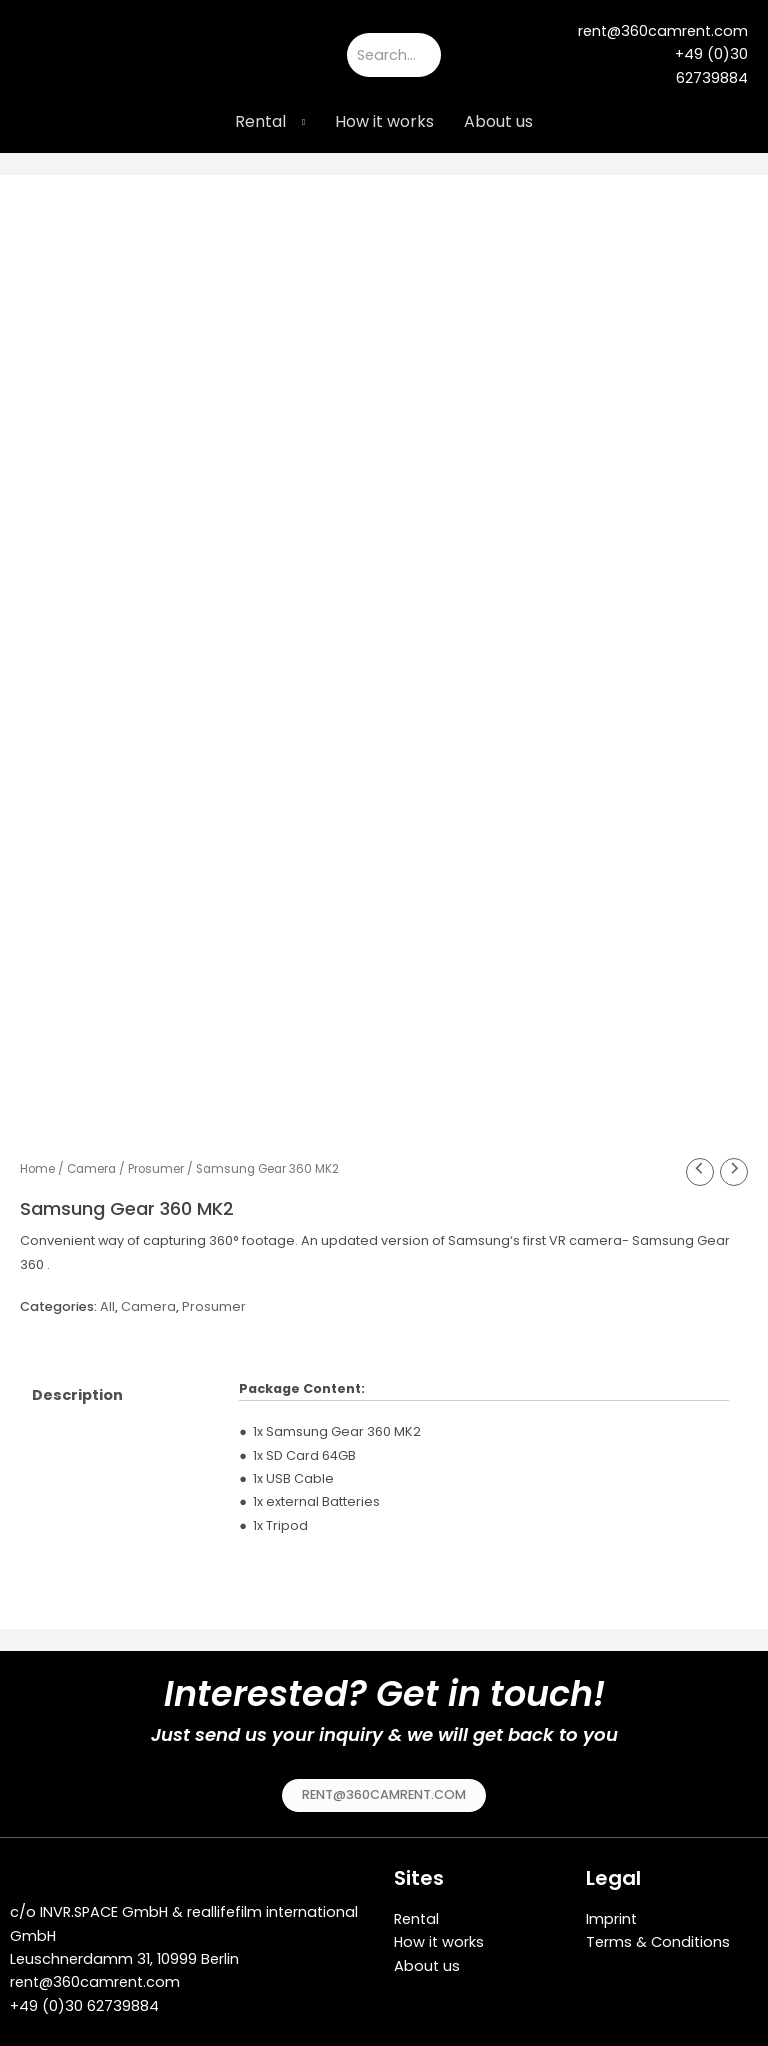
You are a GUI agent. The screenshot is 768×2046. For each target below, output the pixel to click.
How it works (384, 121)
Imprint (611, 1912)
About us (498, 121)
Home (37, 1162)
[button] (384, 1788)
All (107, 1299)
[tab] (120, 1388)
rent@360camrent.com (95, 1975)
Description (77, 1388)
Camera (91, 1162)
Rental (260, 121)
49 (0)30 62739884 (89, 1998)
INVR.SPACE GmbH (104, 1905)
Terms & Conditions (658, 1935)
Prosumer (156, 1162)
